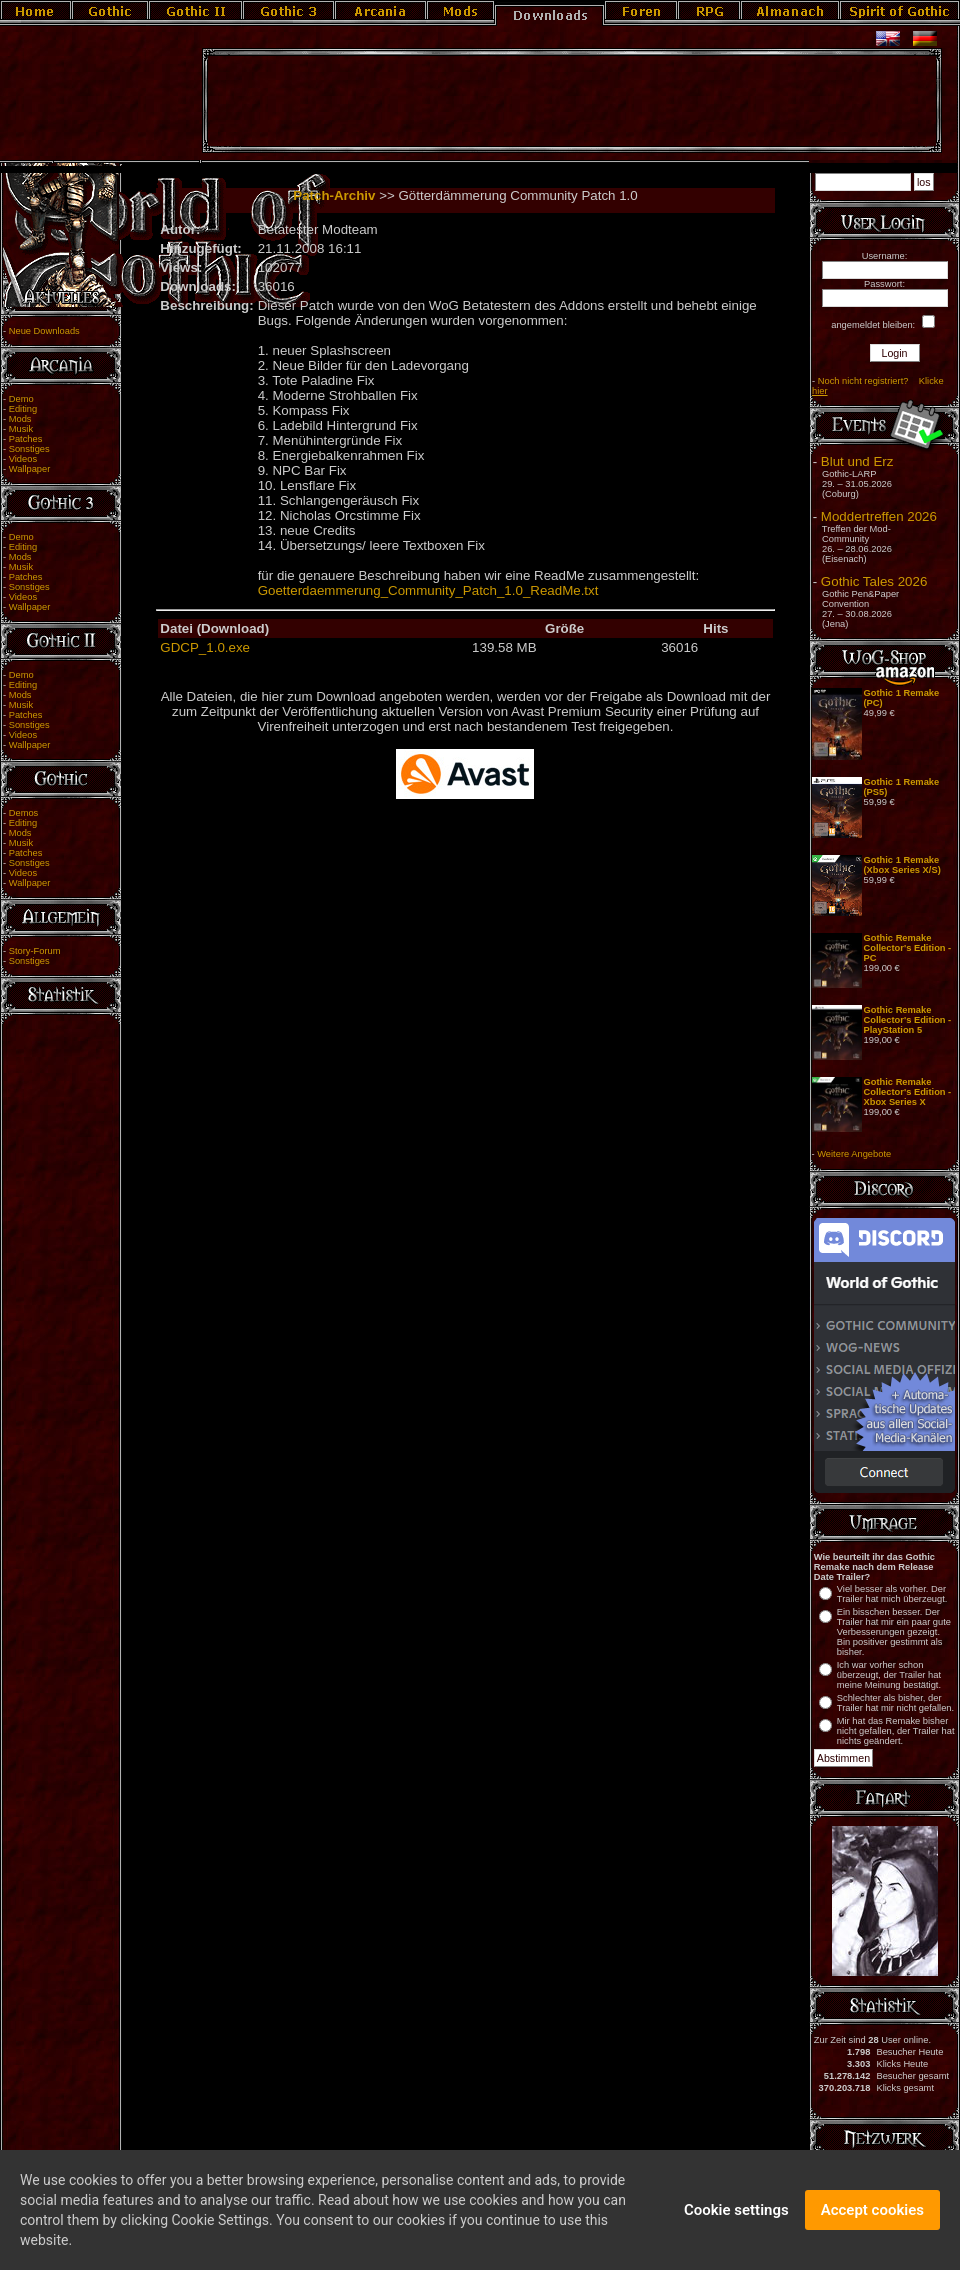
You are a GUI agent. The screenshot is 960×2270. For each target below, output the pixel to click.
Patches (26, 439)
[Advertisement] (572, 101)
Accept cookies (872, 2214)
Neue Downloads (44, 331)
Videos (23, 459)
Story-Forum (35, 951)
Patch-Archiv (334, 195)
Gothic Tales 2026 (874, 581)
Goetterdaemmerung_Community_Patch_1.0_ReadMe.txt (428, 590)
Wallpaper (30, 469)
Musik (21, 429)
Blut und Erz (857, 461)
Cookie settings (736, 2214)
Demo (21, 399)
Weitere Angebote (854, 1154)
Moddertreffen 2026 (879, 516)
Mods (20, 419)
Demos (24, 813)
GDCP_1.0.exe (205, 647)
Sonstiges (29, 449)
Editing (23, 409)
